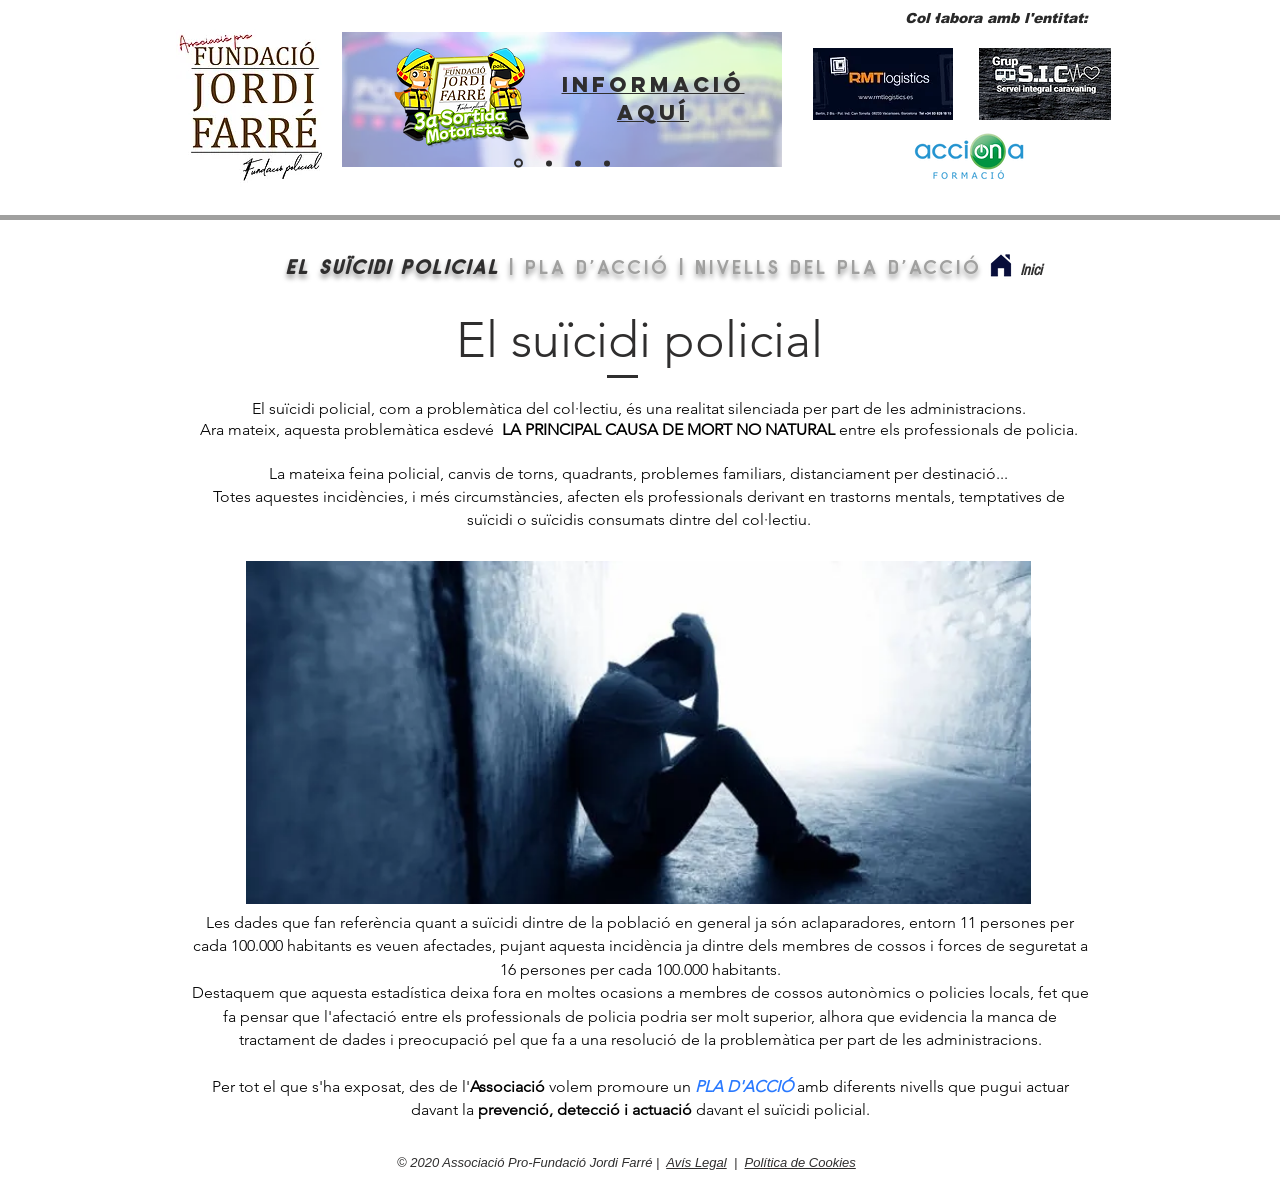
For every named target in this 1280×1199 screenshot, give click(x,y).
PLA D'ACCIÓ (597, 266)
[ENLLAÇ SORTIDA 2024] (518, 163)
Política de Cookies (800, 1162)
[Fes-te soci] (578, 163)
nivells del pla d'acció (838, 266)
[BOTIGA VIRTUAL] (607, 163)
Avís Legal (696, 1162)
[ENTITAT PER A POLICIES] (549, 163)
